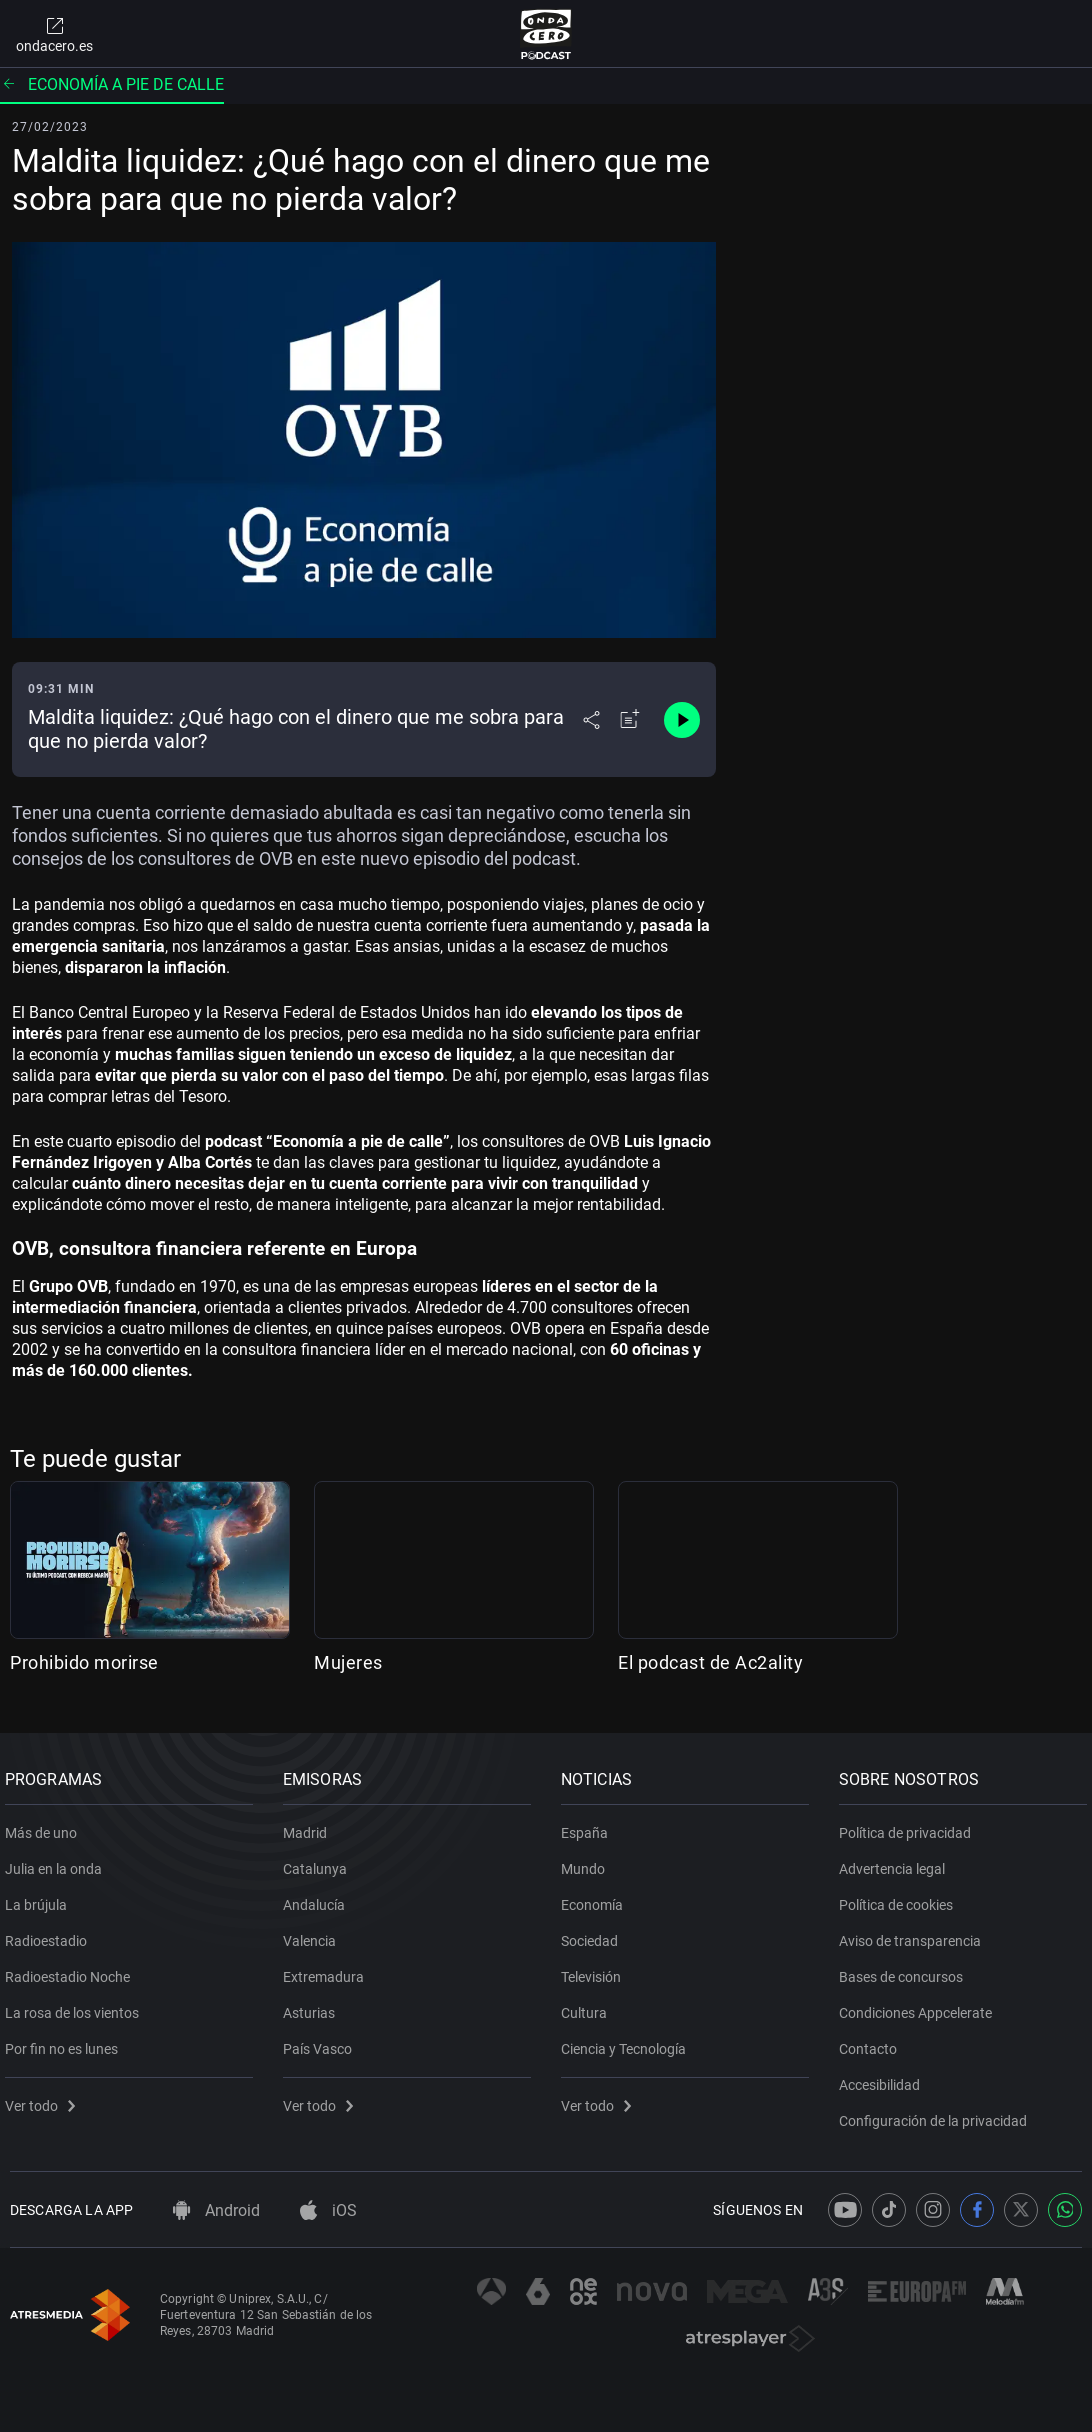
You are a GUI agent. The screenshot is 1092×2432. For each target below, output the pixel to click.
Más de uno (46, 1825)
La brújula (41, 1897)
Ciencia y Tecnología (628, 2041)
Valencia (314, 1933)
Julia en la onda (58, 1861)
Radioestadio (51, 1933)
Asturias (314, 2005)
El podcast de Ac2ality (710, 1662)
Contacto (873, 2041)
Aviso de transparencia (915, 1933)
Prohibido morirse (84, 1662)
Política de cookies (901, 1897)
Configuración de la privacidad (938, 2113)
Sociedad (594, 1933)
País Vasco (322, 2041)
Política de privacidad (910, 1825)
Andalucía (319, 1897)
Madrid (310, 1825)
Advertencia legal (897, 1861)
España (589, 1825)
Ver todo (45, 2098)
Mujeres (348, 1662)
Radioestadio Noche (72, 1969)
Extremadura (328, 1969)
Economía (597, 1897)
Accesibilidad (884, 2077)
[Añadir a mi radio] (630, 720)
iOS (328, 2210)
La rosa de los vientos (77, 2005)
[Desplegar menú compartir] (591, 720)
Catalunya (320, 1861)
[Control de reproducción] (682, 720)
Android (216, 2210)
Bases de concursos (906, 1969)
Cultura (589, 2005)
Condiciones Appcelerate (920, 2005)
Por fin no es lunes (66, 2041)
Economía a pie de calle (112, 84)
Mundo (588, 1861)
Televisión (596, 1969)
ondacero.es (54, 34)
